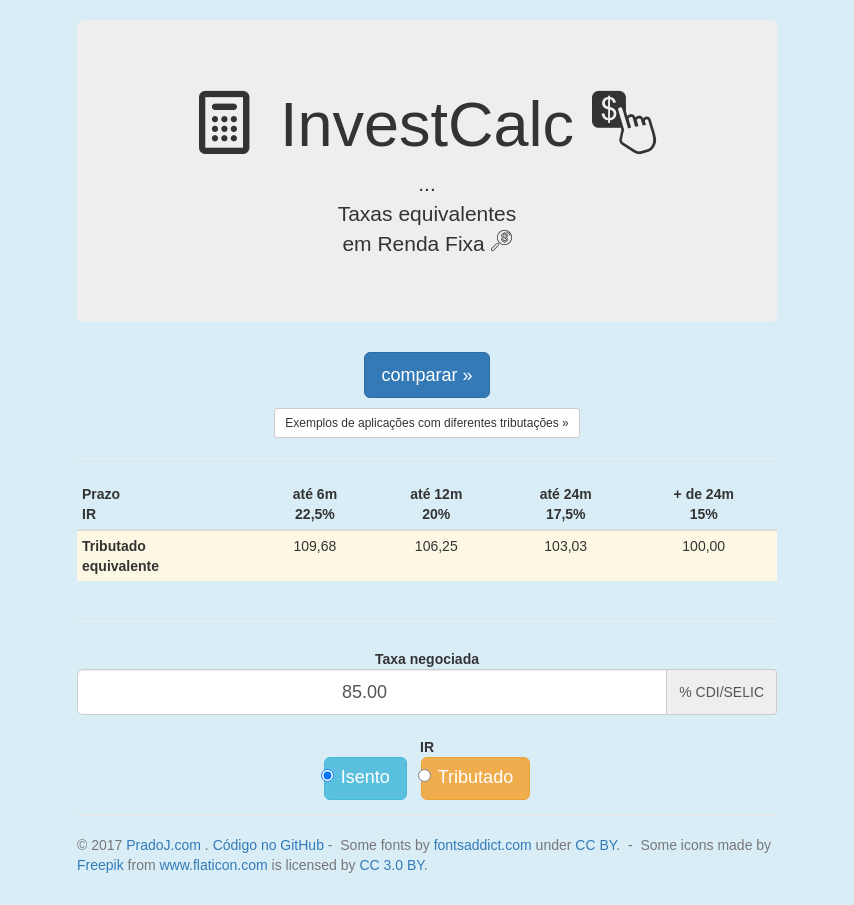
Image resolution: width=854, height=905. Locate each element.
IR (427, 747)
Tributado (467, 777)
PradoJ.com (163, 845)
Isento (357, 777)
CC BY (595, 845)
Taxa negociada (427, 659)
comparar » (426, 375)
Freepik (100, 865)
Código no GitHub (268, 845)
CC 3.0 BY (391, 865)
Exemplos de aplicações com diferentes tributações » (426, 423)
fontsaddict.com (483, 845)
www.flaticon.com (213, 865)
